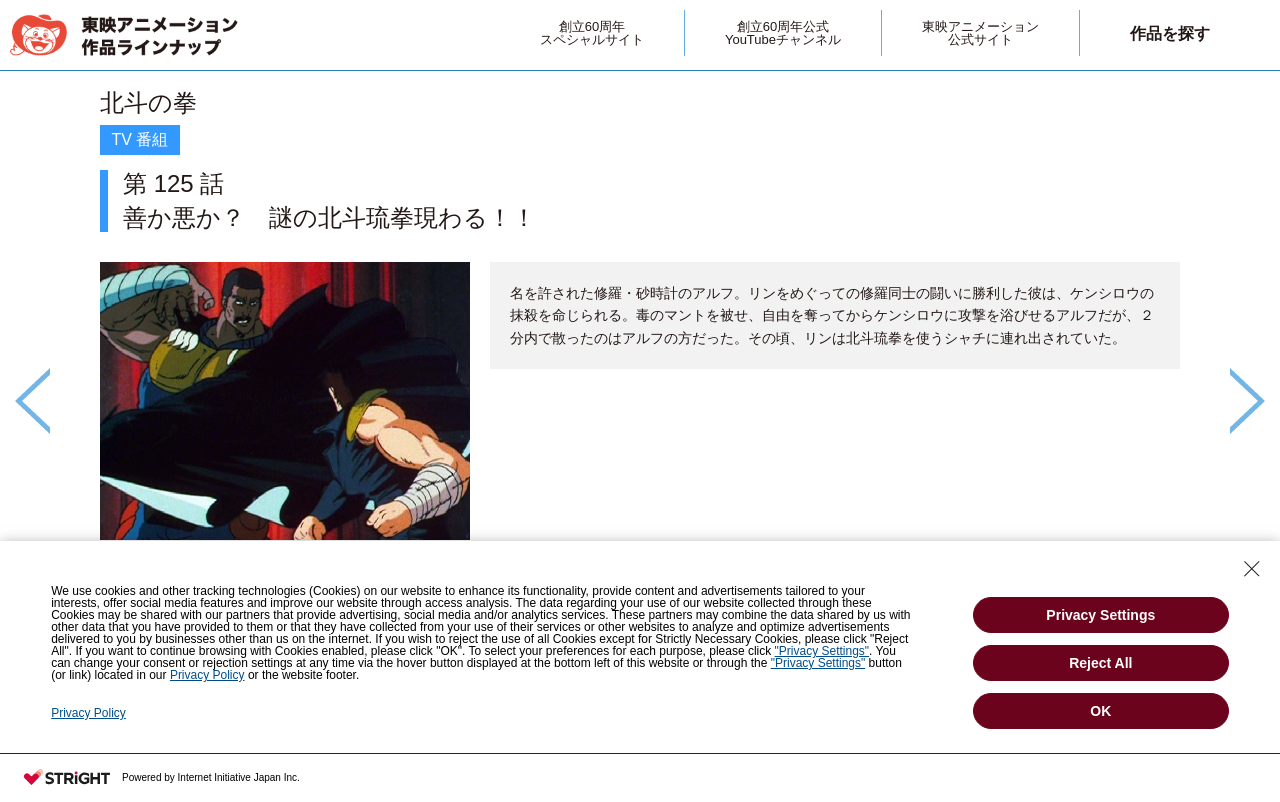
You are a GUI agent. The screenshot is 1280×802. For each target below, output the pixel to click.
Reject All (1100, 663)
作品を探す (1170, 33)
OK (1100, 711)
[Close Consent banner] (1252, 569)
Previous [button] (32, 401)
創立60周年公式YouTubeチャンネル (783, 33)
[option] (640, 367)
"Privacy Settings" (822, 651)
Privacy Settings (1100, 615)
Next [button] (1247, 401)
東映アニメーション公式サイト (980, 33)
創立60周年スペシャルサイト (592, 33)
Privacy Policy (207, 675)
